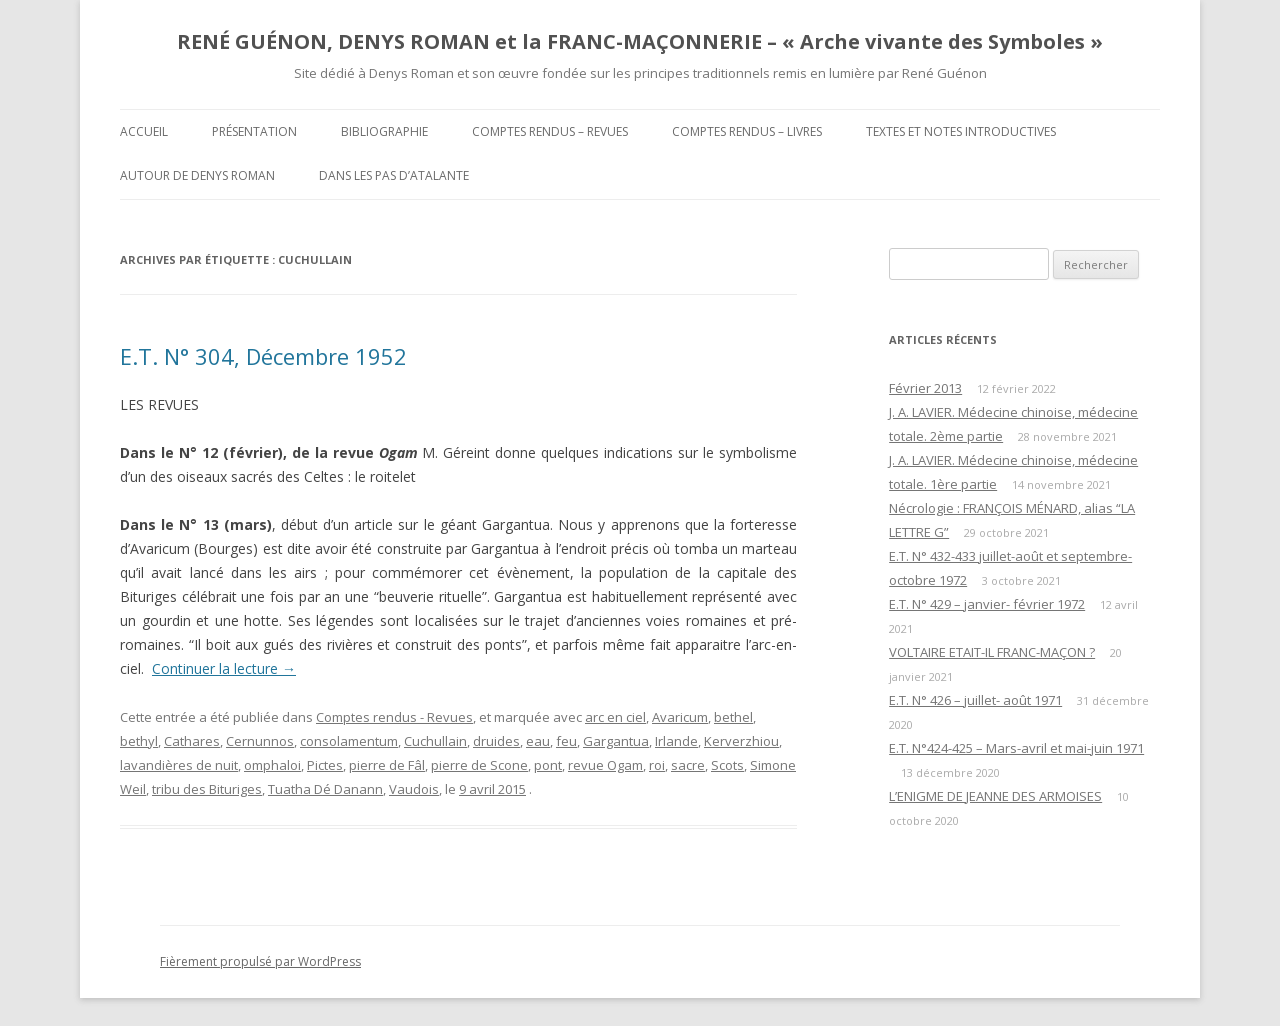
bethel (733, 717)
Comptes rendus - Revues (394, 717)
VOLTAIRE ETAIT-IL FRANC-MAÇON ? (992, 652)
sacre (688, 765)
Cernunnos (260, 741)
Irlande (676, 741)
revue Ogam (605, 765)
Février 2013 (925, 388)
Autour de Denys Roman (197, 175)
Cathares (192, 741)
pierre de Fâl (387, 765)
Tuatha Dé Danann (325, 789)
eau (538, 741)
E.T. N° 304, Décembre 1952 (263, 356)
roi (657, 765)
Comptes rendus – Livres (747, 131)
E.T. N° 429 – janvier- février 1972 (987, 604)
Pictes (325, 765)
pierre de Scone (479, 765)
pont (548, 765)
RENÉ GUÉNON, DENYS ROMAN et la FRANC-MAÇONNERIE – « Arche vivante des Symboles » (640, 41)
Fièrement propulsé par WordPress (260, 961)
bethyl (139, 741)
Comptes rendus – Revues (550, 131)
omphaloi (272, 765)
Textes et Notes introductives (961, 131)
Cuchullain (435, 741)
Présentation (254, 131)
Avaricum (680, 717)
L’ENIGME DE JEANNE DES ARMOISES (995, 796)
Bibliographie (384, 131)
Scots (727, 765)
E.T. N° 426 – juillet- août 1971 (975, 700)
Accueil (144, 131)
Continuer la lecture (224, 668)
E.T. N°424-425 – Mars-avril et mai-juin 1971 (1016, 748)
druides (496, 741)
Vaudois (414, 789)
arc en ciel (615, 717)
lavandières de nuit (179, 765)
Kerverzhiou (741, 741)
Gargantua (616, 741)
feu (566, 741)
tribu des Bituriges (207, 789)
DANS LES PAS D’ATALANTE (394, 175)
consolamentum (349, 741)
